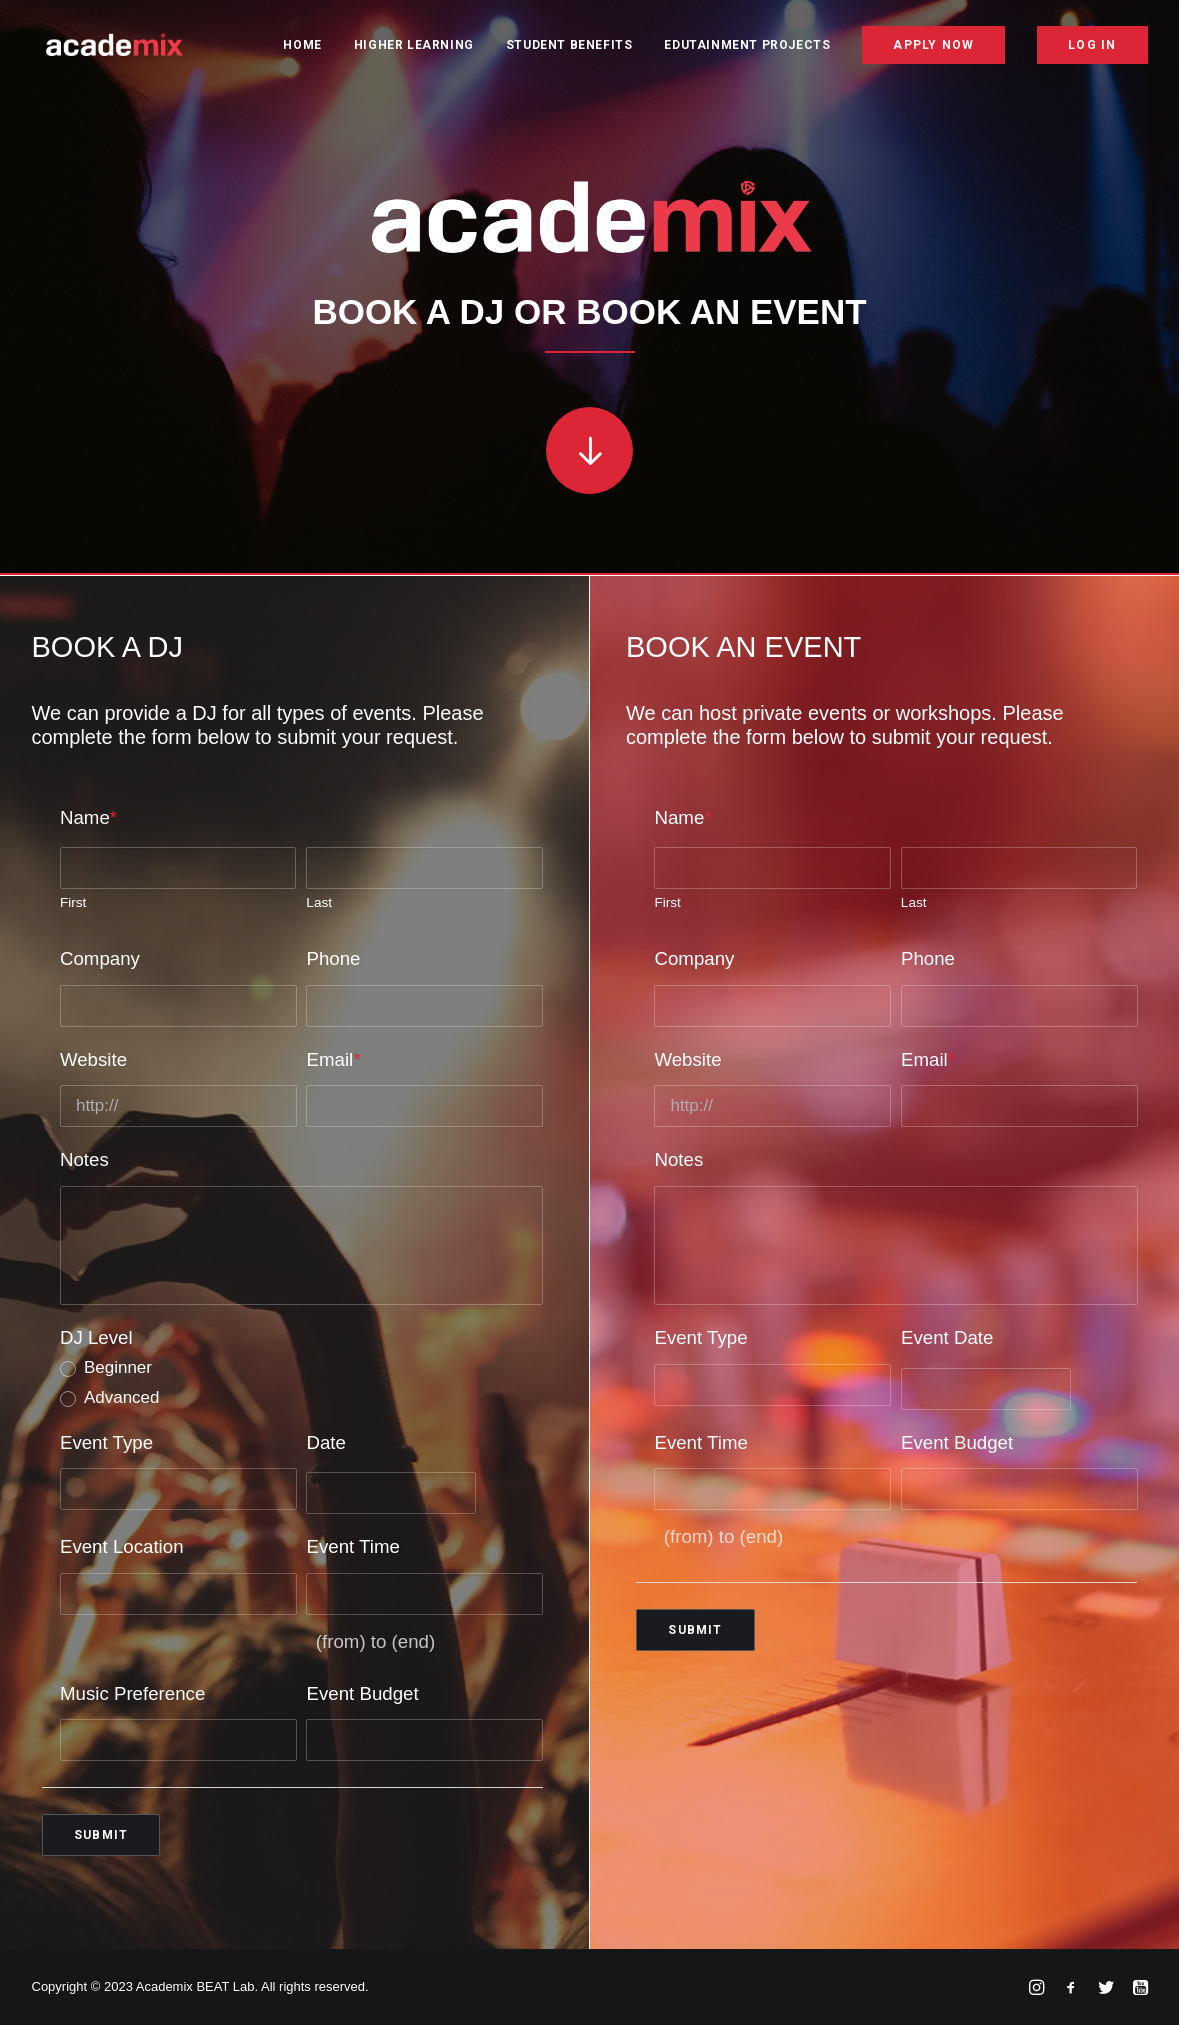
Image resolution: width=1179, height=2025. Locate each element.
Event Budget (362, 1692)
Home (302, 47)
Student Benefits (569, 47)
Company (100, 957)
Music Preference (132, 1692)
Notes (84, 1159)
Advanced (122, 1397)
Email (333, 1058)
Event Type (106, 1441)
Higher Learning (414, 47)
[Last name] (424, 868)
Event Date (947, 1337)
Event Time (352, 1546)
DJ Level (96, 1337)
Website (93, 1058)
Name (88, 816)
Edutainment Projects (747, 47)
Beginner (118, 1367)
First (73, 903)
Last (319, 903)
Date (325, 1441)
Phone (333, 957)
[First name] (178, 868)
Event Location (122, 1546)
